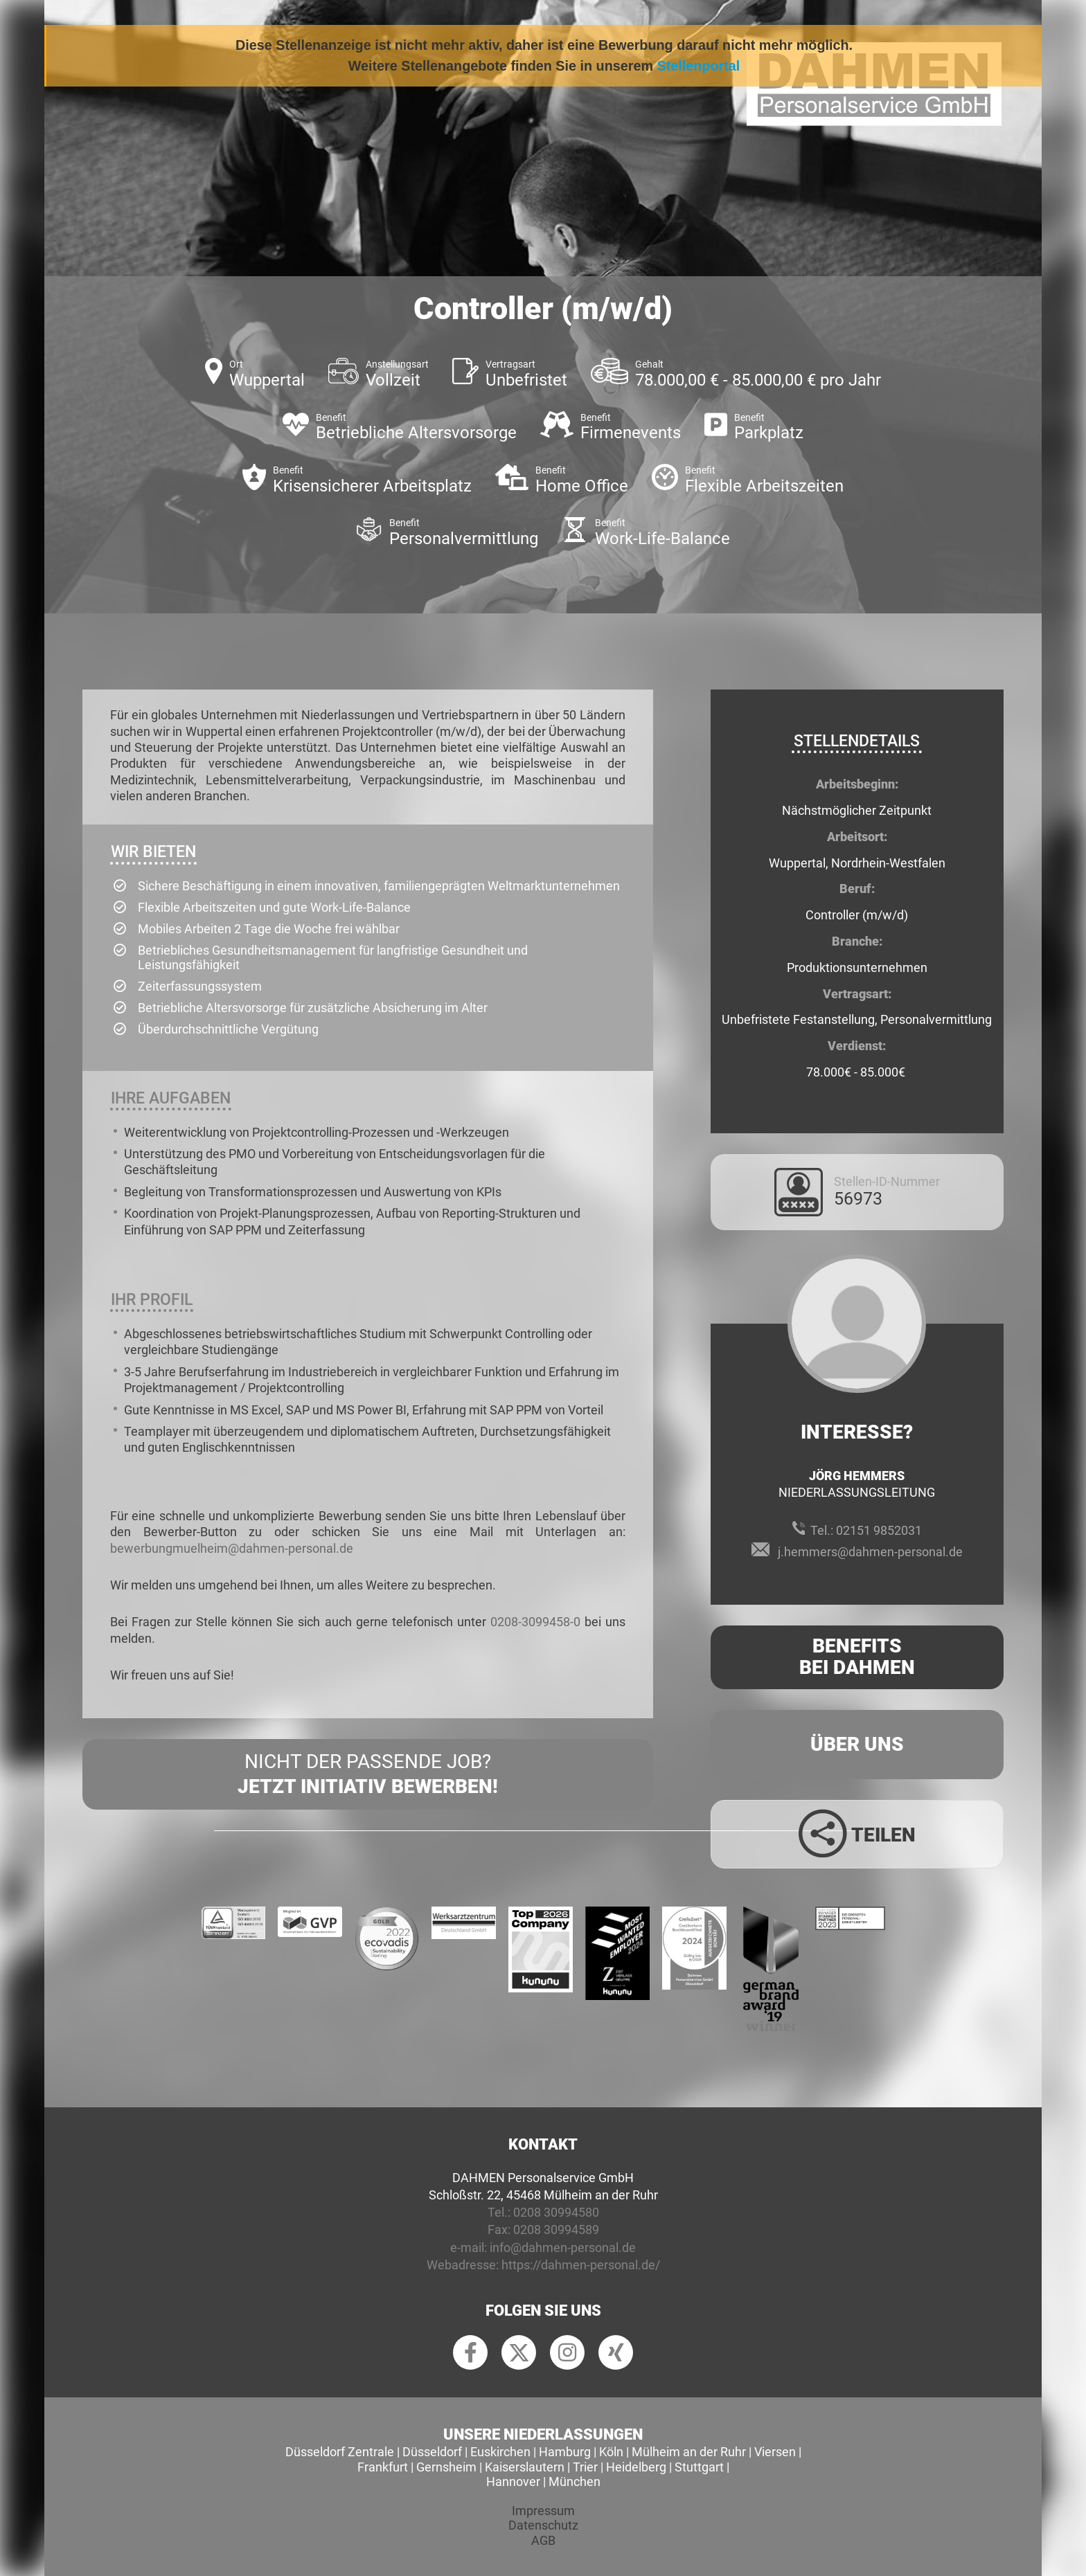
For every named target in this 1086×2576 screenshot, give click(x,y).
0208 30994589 (556, 2229)
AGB (543, 2540)
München (574, 2481)
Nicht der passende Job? (367, 1775)
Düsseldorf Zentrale (339, 2451)
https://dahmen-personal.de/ (580, 2265)
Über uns (857, 1744)
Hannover (513, 2481)
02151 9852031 (879, 1530)
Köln (611, 2451)
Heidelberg (636, 2467)
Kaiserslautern (524, 2467)
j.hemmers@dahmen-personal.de (870, 1551)
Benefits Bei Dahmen (857, 1656)
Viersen (775, 2451)
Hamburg (565, 2451)
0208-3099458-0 (535, 1621)
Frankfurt (382, 2467)
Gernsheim (446, 2467)
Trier (585, 2467)
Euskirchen (500, 2451)
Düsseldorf (432, 2451)
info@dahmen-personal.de (563, 2247)
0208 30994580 (556, 2212)
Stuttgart (699, 2467)
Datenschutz (543, 2525)
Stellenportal (698, 65)
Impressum (543, 2510)
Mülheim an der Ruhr (689, 2451)
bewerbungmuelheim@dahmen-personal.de (231, 1548)
